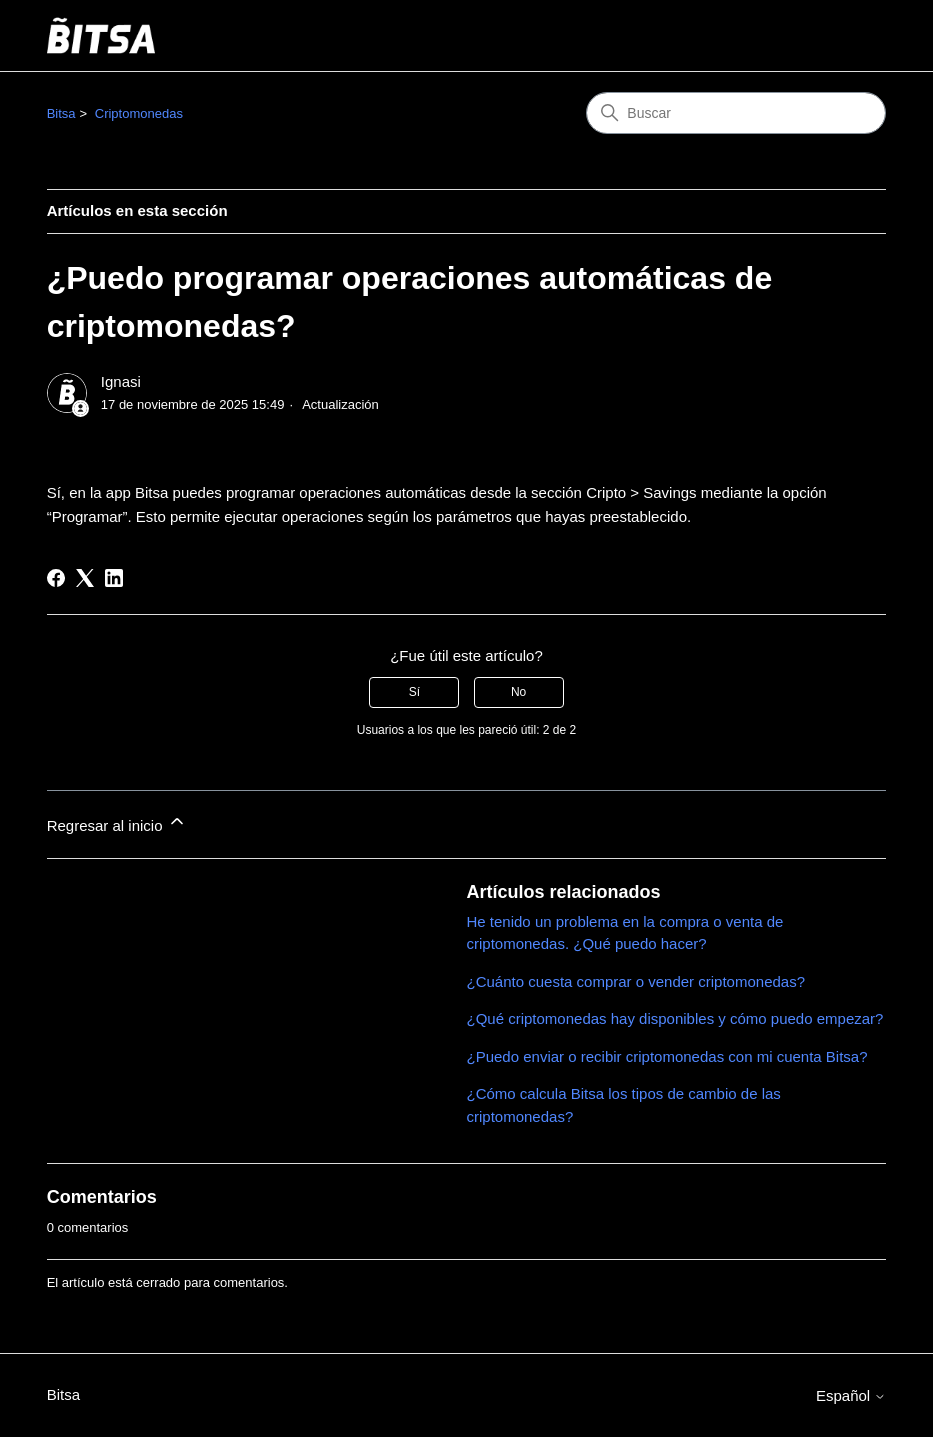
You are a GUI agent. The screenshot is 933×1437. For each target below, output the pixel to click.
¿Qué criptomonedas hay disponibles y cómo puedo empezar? (675, 1018)
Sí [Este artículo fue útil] (414, 692)
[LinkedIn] (114, 578)
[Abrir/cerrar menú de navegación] (850, 36)
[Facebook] (56, 578)
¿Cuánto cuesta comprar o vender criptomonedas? (636, 981)
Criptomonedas (139, 113)
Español (851, 1395)
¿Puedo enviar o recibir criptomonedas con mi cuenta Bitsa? (667, 1056)
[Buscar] (736, 113)
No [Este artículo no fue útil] (518, 692)
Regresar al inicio (117, 822)
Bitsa (61, 113)
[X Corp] (85, 578)
